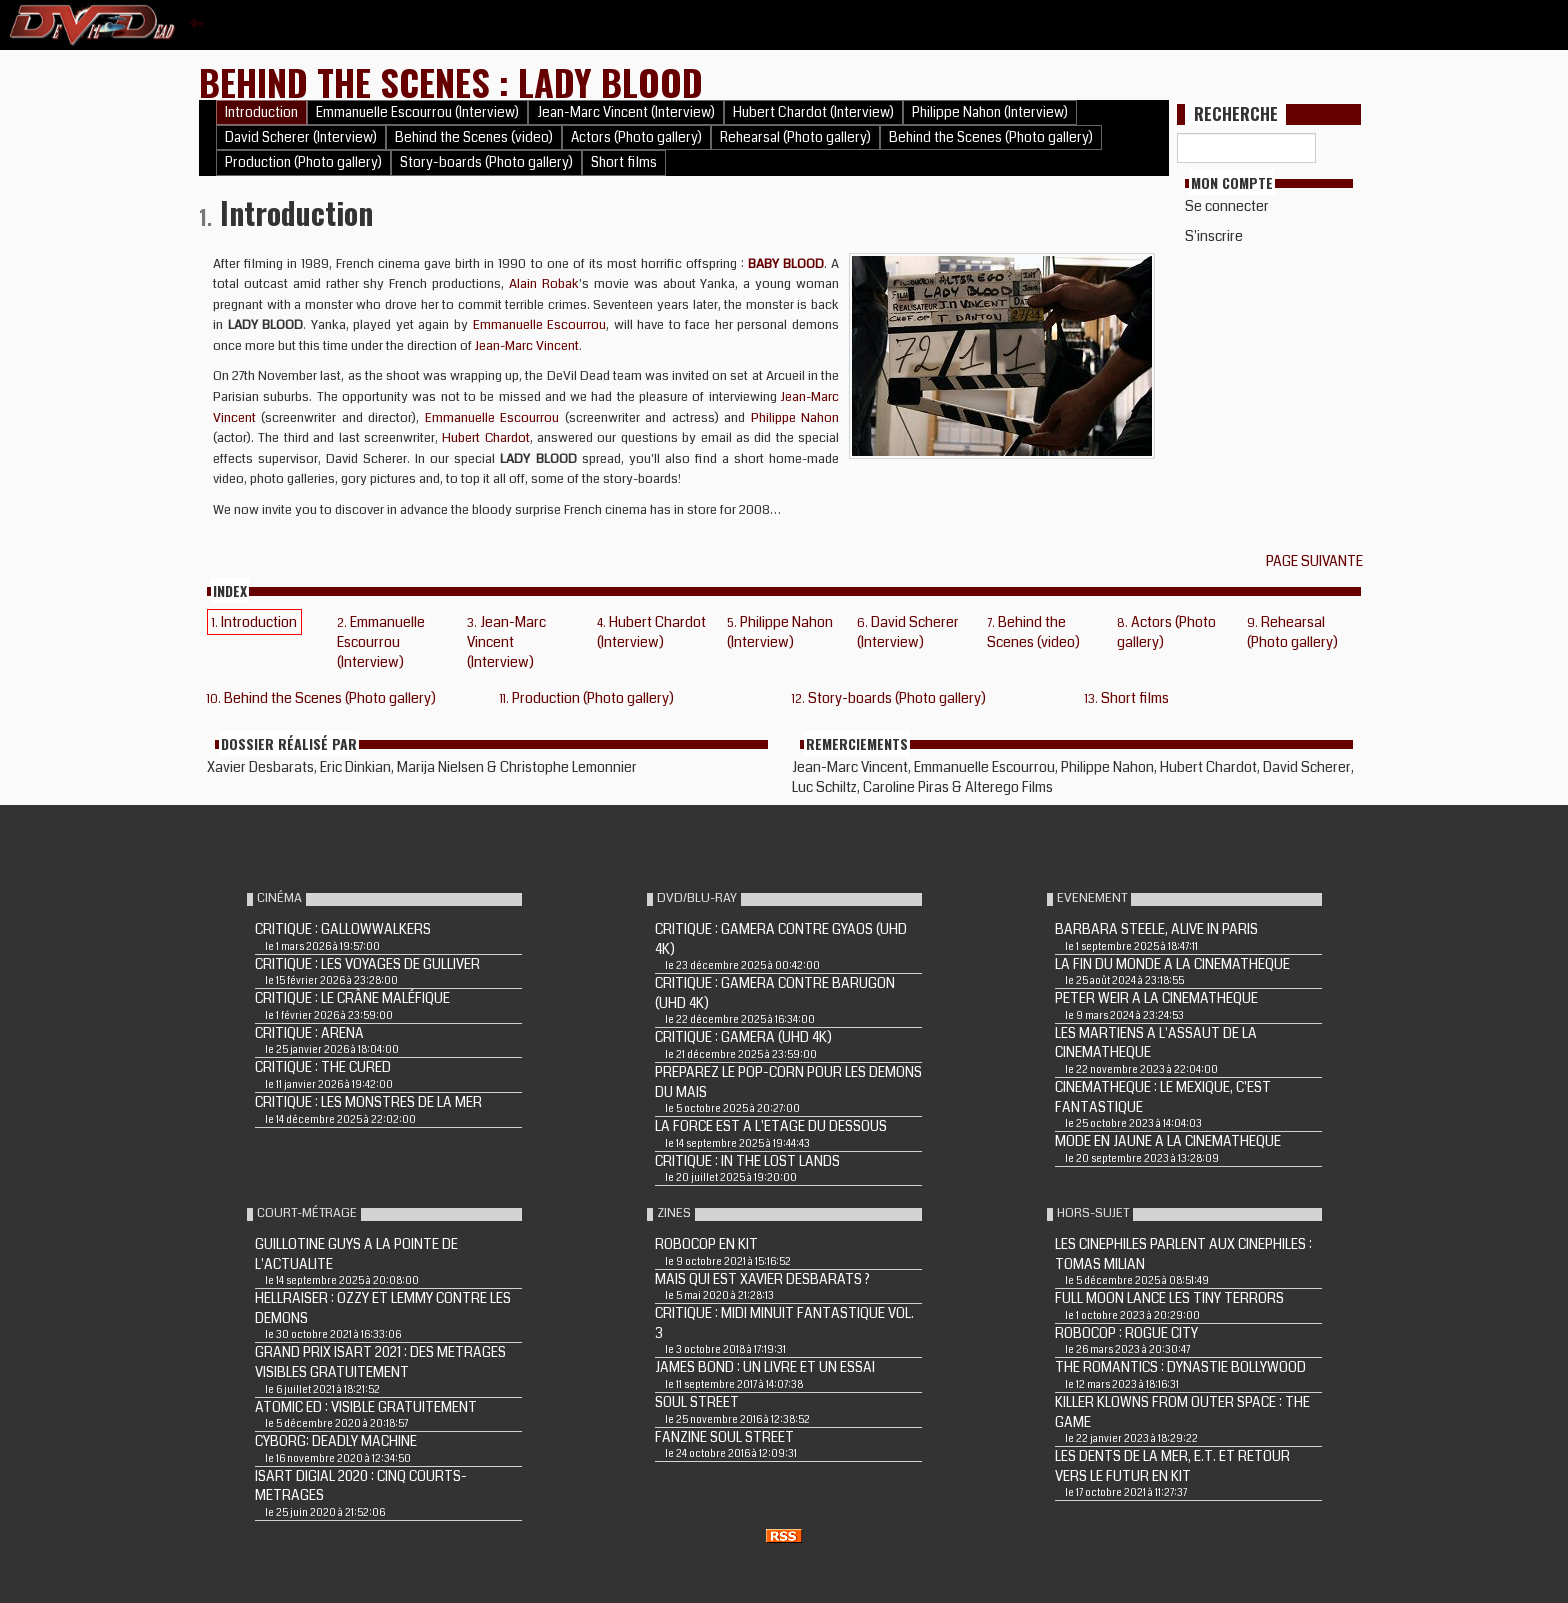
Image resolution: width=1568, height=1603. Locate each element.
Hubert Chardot (485, 438)
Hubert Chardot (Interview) (813, 112)
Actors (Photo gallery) (636, 137)
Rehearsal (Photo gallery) (795, 137)
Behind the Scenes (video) (474, 137)
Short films (624, 162)
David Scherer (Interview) (301, 137)
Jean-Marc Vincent (527, 346)
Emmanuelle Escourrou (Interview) (417, 112)
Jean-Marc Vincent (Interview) (626, 112)
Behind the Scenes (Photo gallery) (991, 137)
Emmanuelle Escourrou (540, 325)
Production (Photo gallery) (303, 162)
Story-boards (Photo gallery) (486, 162)
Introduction (261, 112)
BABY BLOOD (786, 264)
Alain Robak (544, 284)
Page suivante (1317, 561)
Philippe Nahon (795, 418)
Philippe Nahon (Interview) (990, 112)
